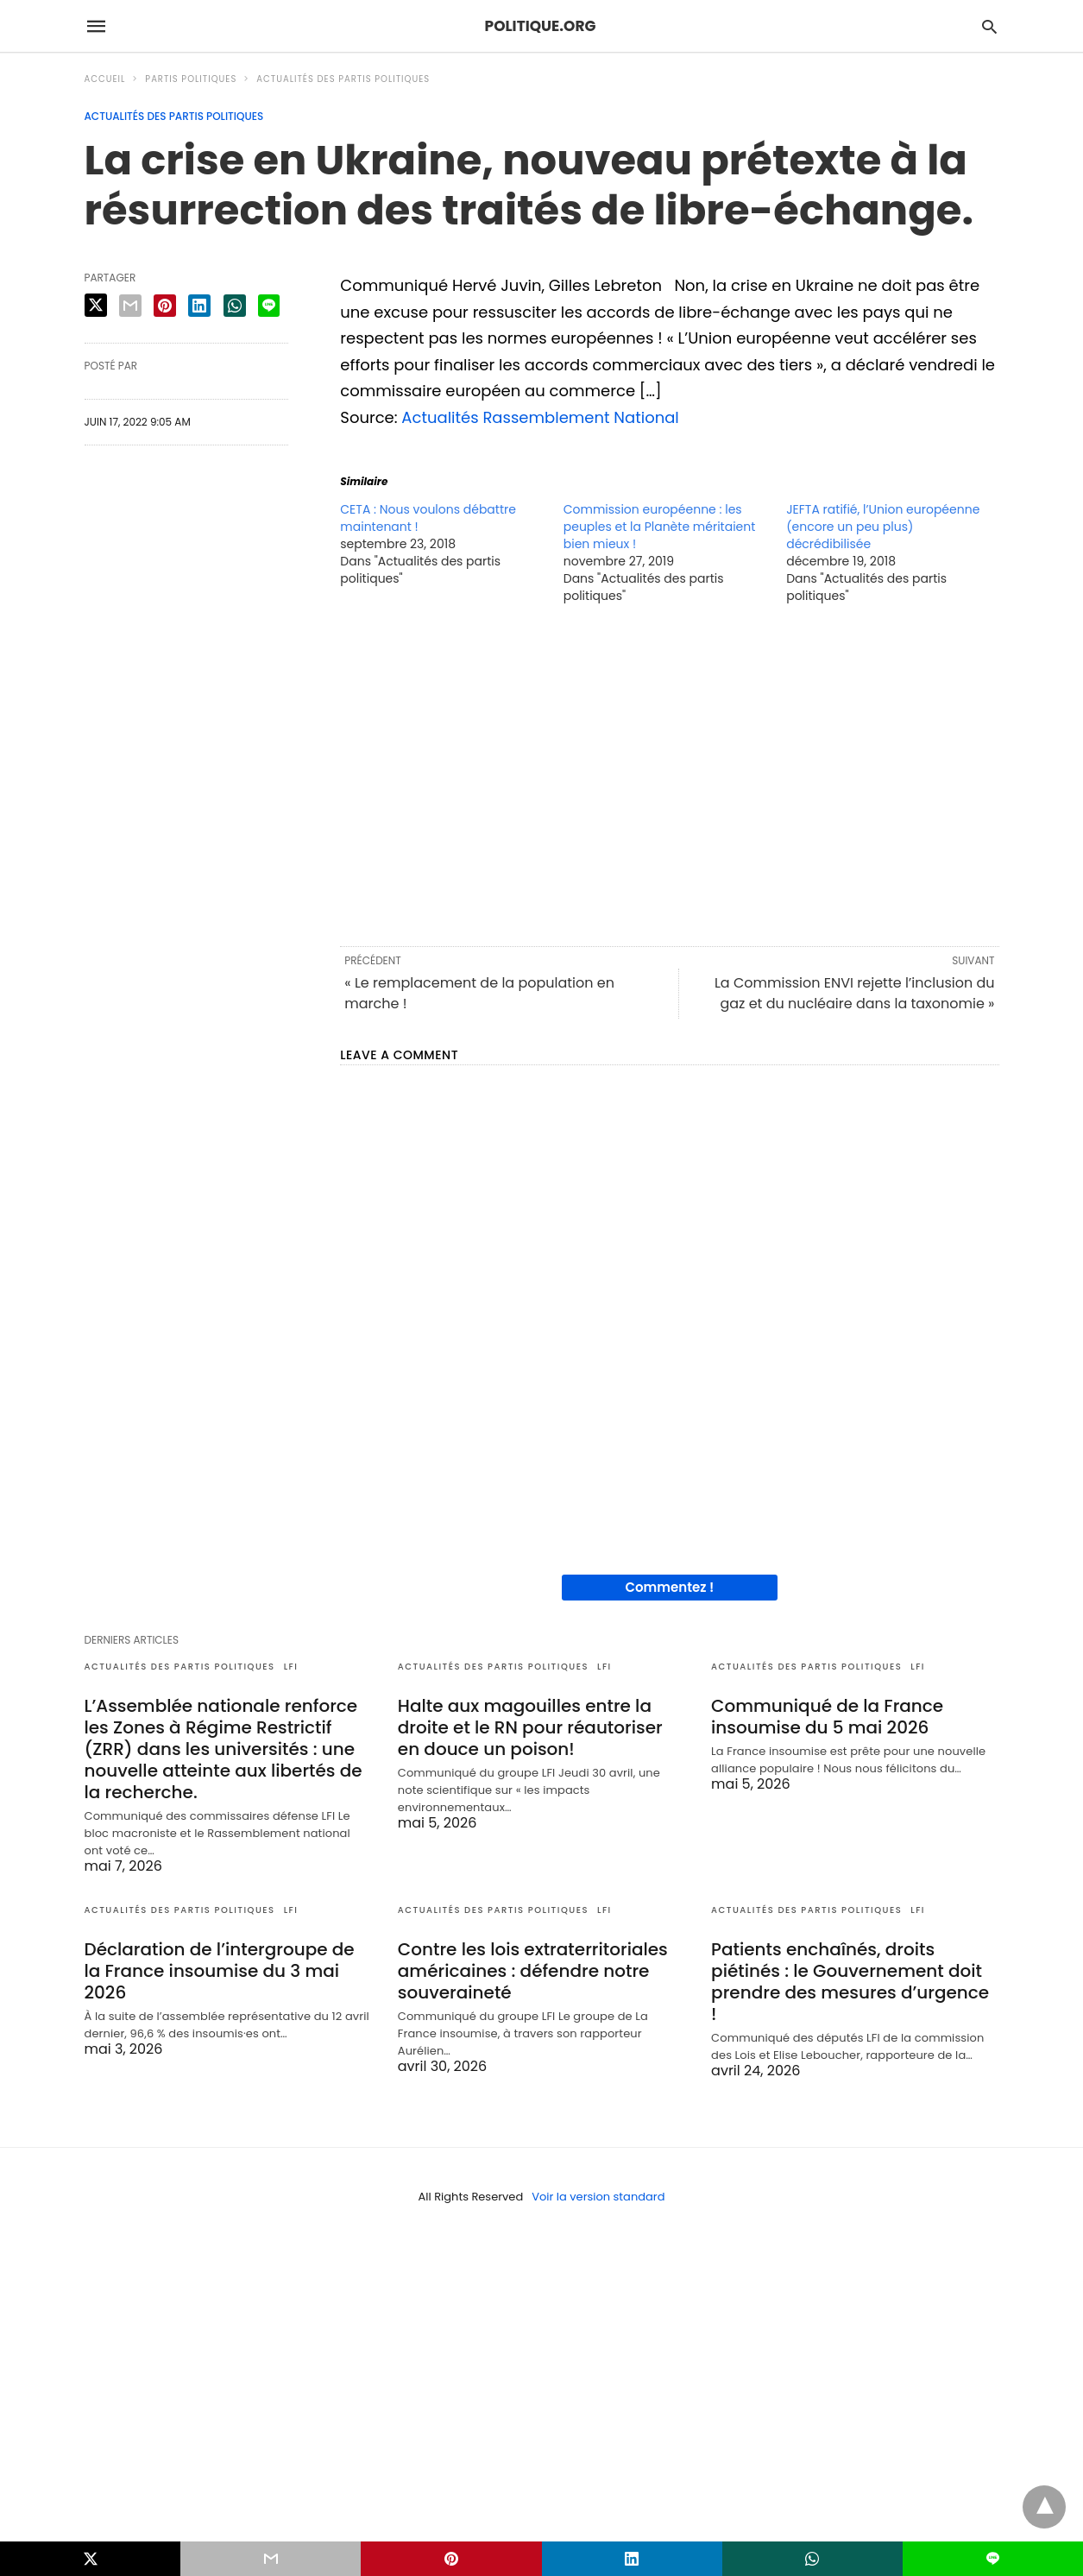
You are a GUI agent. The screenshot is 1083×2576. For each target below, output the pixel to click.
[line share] (269, 305)
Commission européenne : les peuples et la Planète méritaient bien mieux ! (660, 526)
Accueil (105, 79)
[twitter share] (96, 305)
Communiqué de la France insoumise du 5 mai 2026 (827, 1716)
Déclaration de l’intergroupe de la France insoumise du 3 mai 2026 (220, 1971)
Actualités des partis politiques (343, 79)
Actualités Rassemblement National (539, 417)
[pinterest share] (165, 305)
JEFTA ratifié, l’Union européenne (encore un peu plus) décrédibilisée (882, 526)
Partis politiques (190, 79)
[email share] (130, 305)
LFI (291, 1666)
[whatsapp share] (235, 305)
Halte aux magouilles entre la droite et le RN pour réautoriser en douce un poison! (530, 1727)
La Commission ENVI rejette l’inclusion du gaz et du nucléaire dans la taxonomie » (855, 993)
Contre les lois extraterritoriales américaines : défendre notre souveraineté (533, 1971)
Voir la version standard (598, 2196)
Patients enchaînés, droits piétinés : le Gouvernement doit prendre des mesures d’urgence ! (850, 1981)
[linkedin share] (199, 305)
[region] (669, 773)
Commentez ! (669, 1587)
